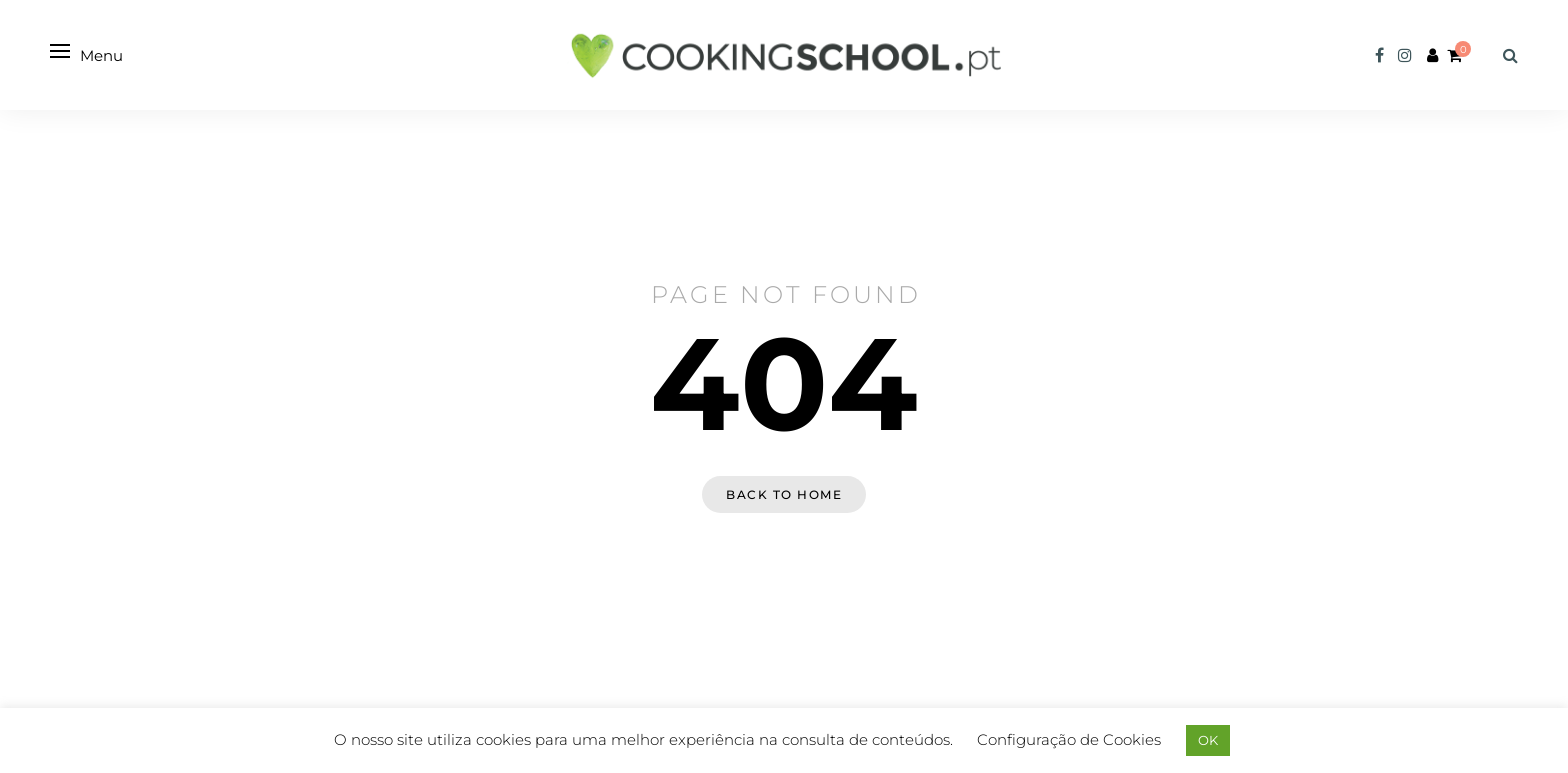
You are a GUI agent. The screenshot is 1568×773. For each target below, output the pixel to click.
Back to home (784, 494)
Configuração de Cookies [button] (1069, 739)
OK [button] (1208, 740)
